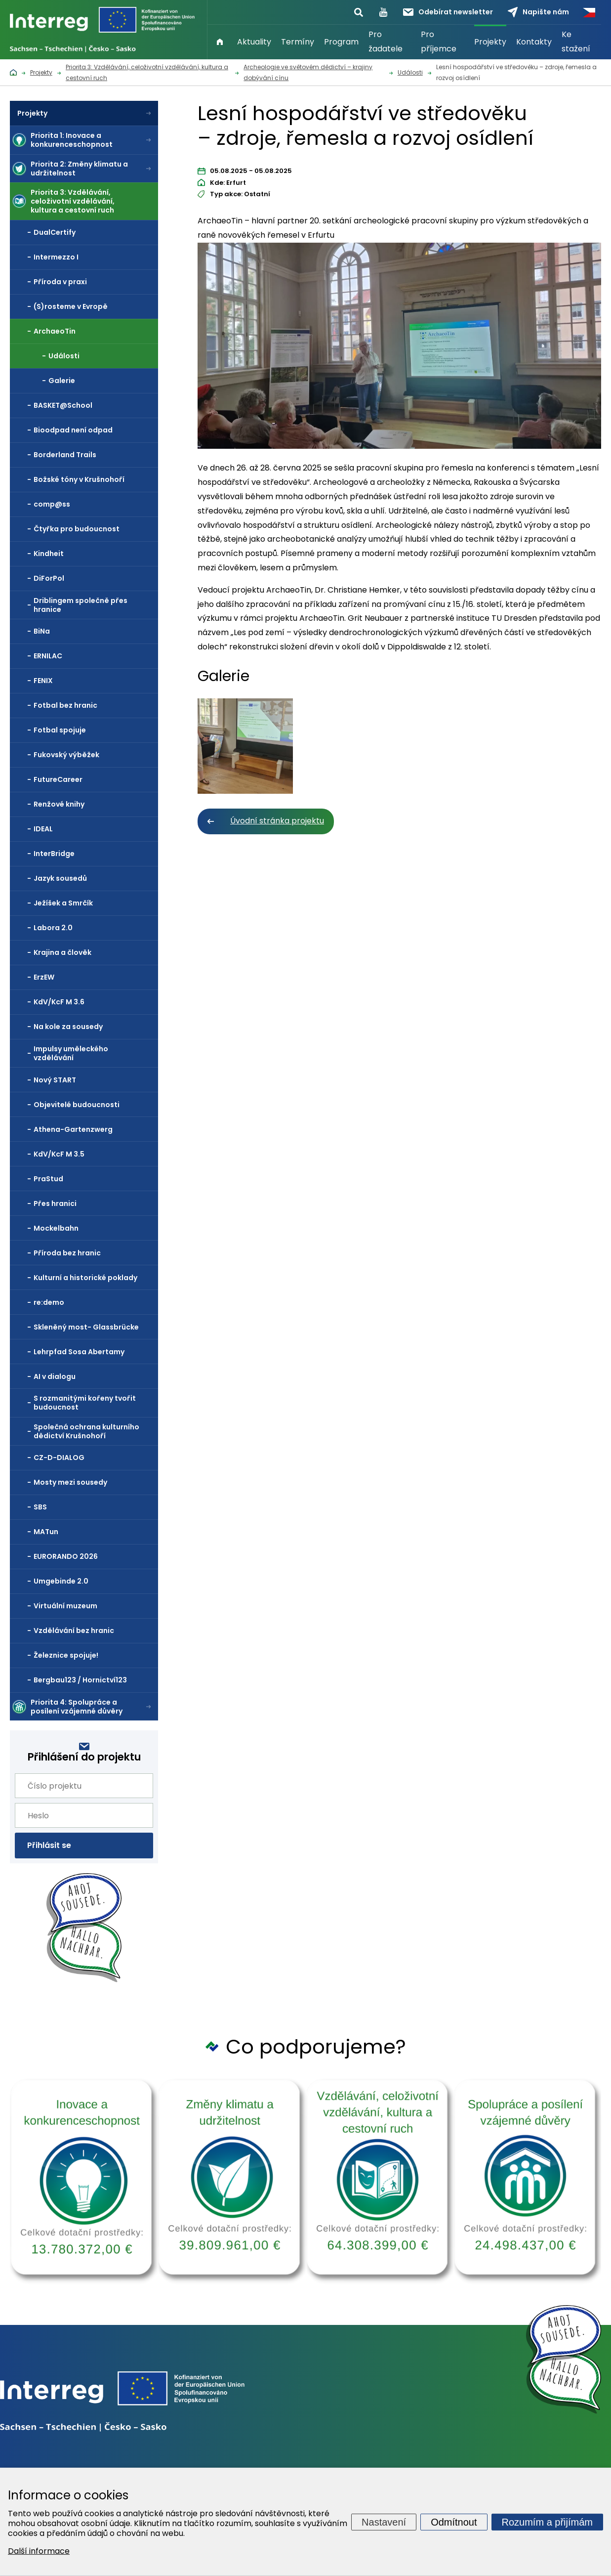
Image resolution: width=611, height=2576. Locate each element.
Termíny (297, 41)
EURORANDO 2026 (66, 1556)
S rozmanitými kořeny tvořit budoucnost (85, 1402)
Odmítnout (454, 2521)
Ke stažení (576, 41)
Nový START (55, 1080)
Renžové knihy (59, 804)
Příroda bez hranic (67, 1253)
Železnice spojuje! (66, 1655)
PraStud (48, 1179)
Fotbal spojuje (60, 730)
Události (64, 356)
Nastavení (384, 2521)
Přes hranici (55, 1203)
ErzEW (44, 977)
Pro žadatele (385, 41)
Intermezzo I (56, 257)
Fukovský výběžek (66, 755)
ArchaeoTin (55, 331)
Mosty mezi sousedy (70, 1482)
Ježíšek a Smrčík (63, 903)
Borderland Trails (65, 455)
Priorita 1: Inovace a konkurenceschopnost (72, 139)
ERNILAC (48, 656)
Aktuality (254, 41)
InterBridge (54, 854)
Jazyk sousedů (60, 878)
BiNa (42, 631)
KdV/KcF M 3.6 (59, 1002)
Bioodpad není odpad (73, 430)
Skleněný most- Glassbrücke (86, 1327)
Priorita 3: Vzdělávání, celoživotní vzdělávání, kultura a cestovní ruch (73, 201)
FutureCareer (58, 779)
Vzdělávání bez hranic (74, 1630)
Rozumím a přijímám (547, 2521)
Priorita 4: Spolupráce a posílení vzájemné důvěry (76, 1706)
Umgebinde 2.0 (61, 1581)
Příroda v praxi (60, 282)
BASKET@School (63, 405)
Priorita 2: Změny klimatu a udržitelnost (79, 168)
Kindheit (49, 553)
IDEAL (43, 829)
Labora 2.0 (53, 928)
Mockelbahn (56, 1228)
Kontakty (534, 41)
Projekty (490, 41)
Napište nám (538, 12)
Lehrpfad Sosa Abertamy (79, 1352)
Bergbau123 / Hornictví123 (80, 1680)
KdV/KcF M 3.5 (59, 1154)
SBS (40, 1507)
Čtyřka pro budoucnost (77, 529)
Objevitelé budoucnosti (77, 1105)
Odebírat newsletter (448, 12)
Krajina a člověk (62, 952)
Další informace (39, 2551)
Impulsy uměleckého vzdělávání (71, 1053)
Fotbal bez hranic (65, 705)
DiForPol (49, 578)
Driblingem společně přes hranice (80, 605)
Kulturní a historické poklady (85, 1278)
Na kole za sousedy (68, 1026)
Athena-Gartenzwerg (73, 1129)
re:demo (49, 1302)
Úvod (219, 42)
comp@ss (52, 504)
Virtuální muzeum (65, 1606)
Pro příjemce (438, 41)
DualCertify (55, 232)
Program (341, 41)
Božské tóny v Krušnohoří (79, 479)
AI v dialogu (55, 1376)
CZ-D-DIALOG (59, 1457)
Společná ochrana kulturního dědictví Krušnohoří (86, 1431)
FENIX (43, 681)
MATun (46, 1532)
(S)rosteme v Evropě (71, 306)
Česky (588, 12)
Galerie (61, 381)
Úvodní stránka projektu (277, 820)
